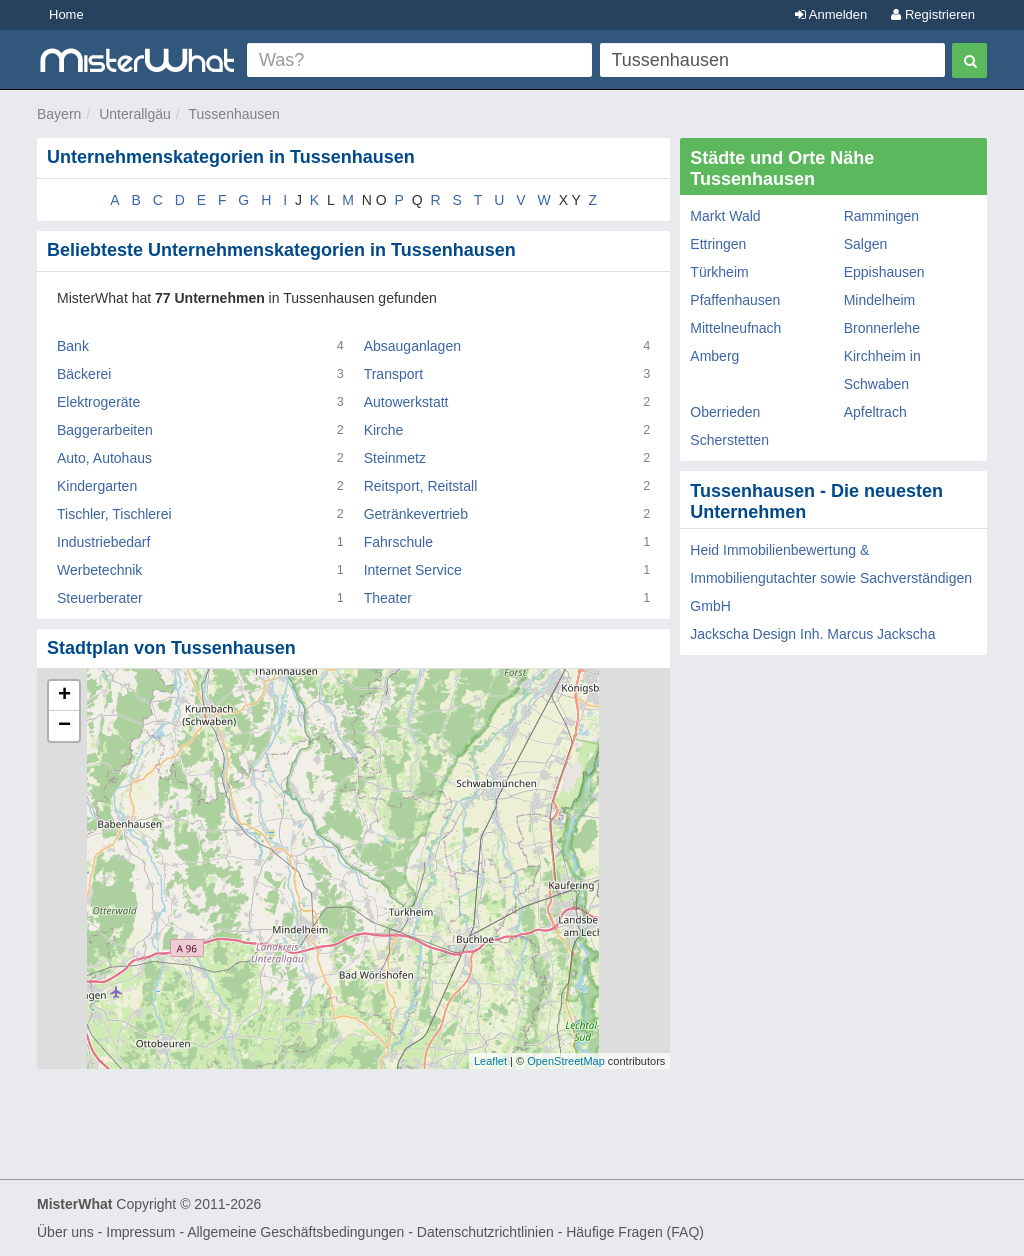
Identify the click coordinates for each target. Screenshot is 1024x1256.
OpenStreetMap (566, 1061)
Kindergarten (97, 486)
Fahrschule (398, 542)
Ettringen (718, 244)
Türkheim (719, 272)
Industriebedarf (103, 542)
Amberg (714, 356)
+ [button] (64, 696)
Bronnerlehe (882, 328)
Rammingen (881, 216)
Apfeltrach (875, 412)
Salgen (866, 244)
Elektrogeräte (98, 402)
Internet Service (413, 570)
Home (66, 14)
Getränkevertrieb (416, 514)
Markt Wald (725, 216)
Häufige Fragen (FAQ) (635, 1232)
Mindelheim (880, 300)
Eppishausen (884, 272)
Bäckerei (84, 374)
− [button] (64, 726)
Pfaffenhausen (735, 300)
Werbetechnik (99, 570)
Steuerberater (100, 598)
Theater (388, 598)
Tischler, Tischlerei (114, 514)
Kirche (384, 430)
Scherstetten (729, 440)
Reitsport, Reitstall (421, 486)
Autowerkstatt (406, 402)
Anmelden (831, 14)
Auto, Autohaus (104, 458)
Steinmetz (395, 458)
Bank (73, 346)
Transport (393, 374)
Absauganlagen (412, 346)
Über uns (65, 1232)
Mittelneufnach (735, 328)
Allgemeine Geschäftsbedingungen (295, 1232)
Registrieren (933, 14)
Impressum (140, 1232)
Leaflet (490, 1061)
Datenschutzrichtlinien (485, 1232)
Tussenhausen (234, 114)
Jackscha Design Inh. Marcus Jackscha (812, 634)
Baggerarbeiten (105, 430)
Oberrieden (725, 412)
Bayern (59, 114)
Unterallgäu (135, 114)
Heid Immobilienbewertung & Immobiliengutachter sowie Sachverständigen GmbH (831, 578)
